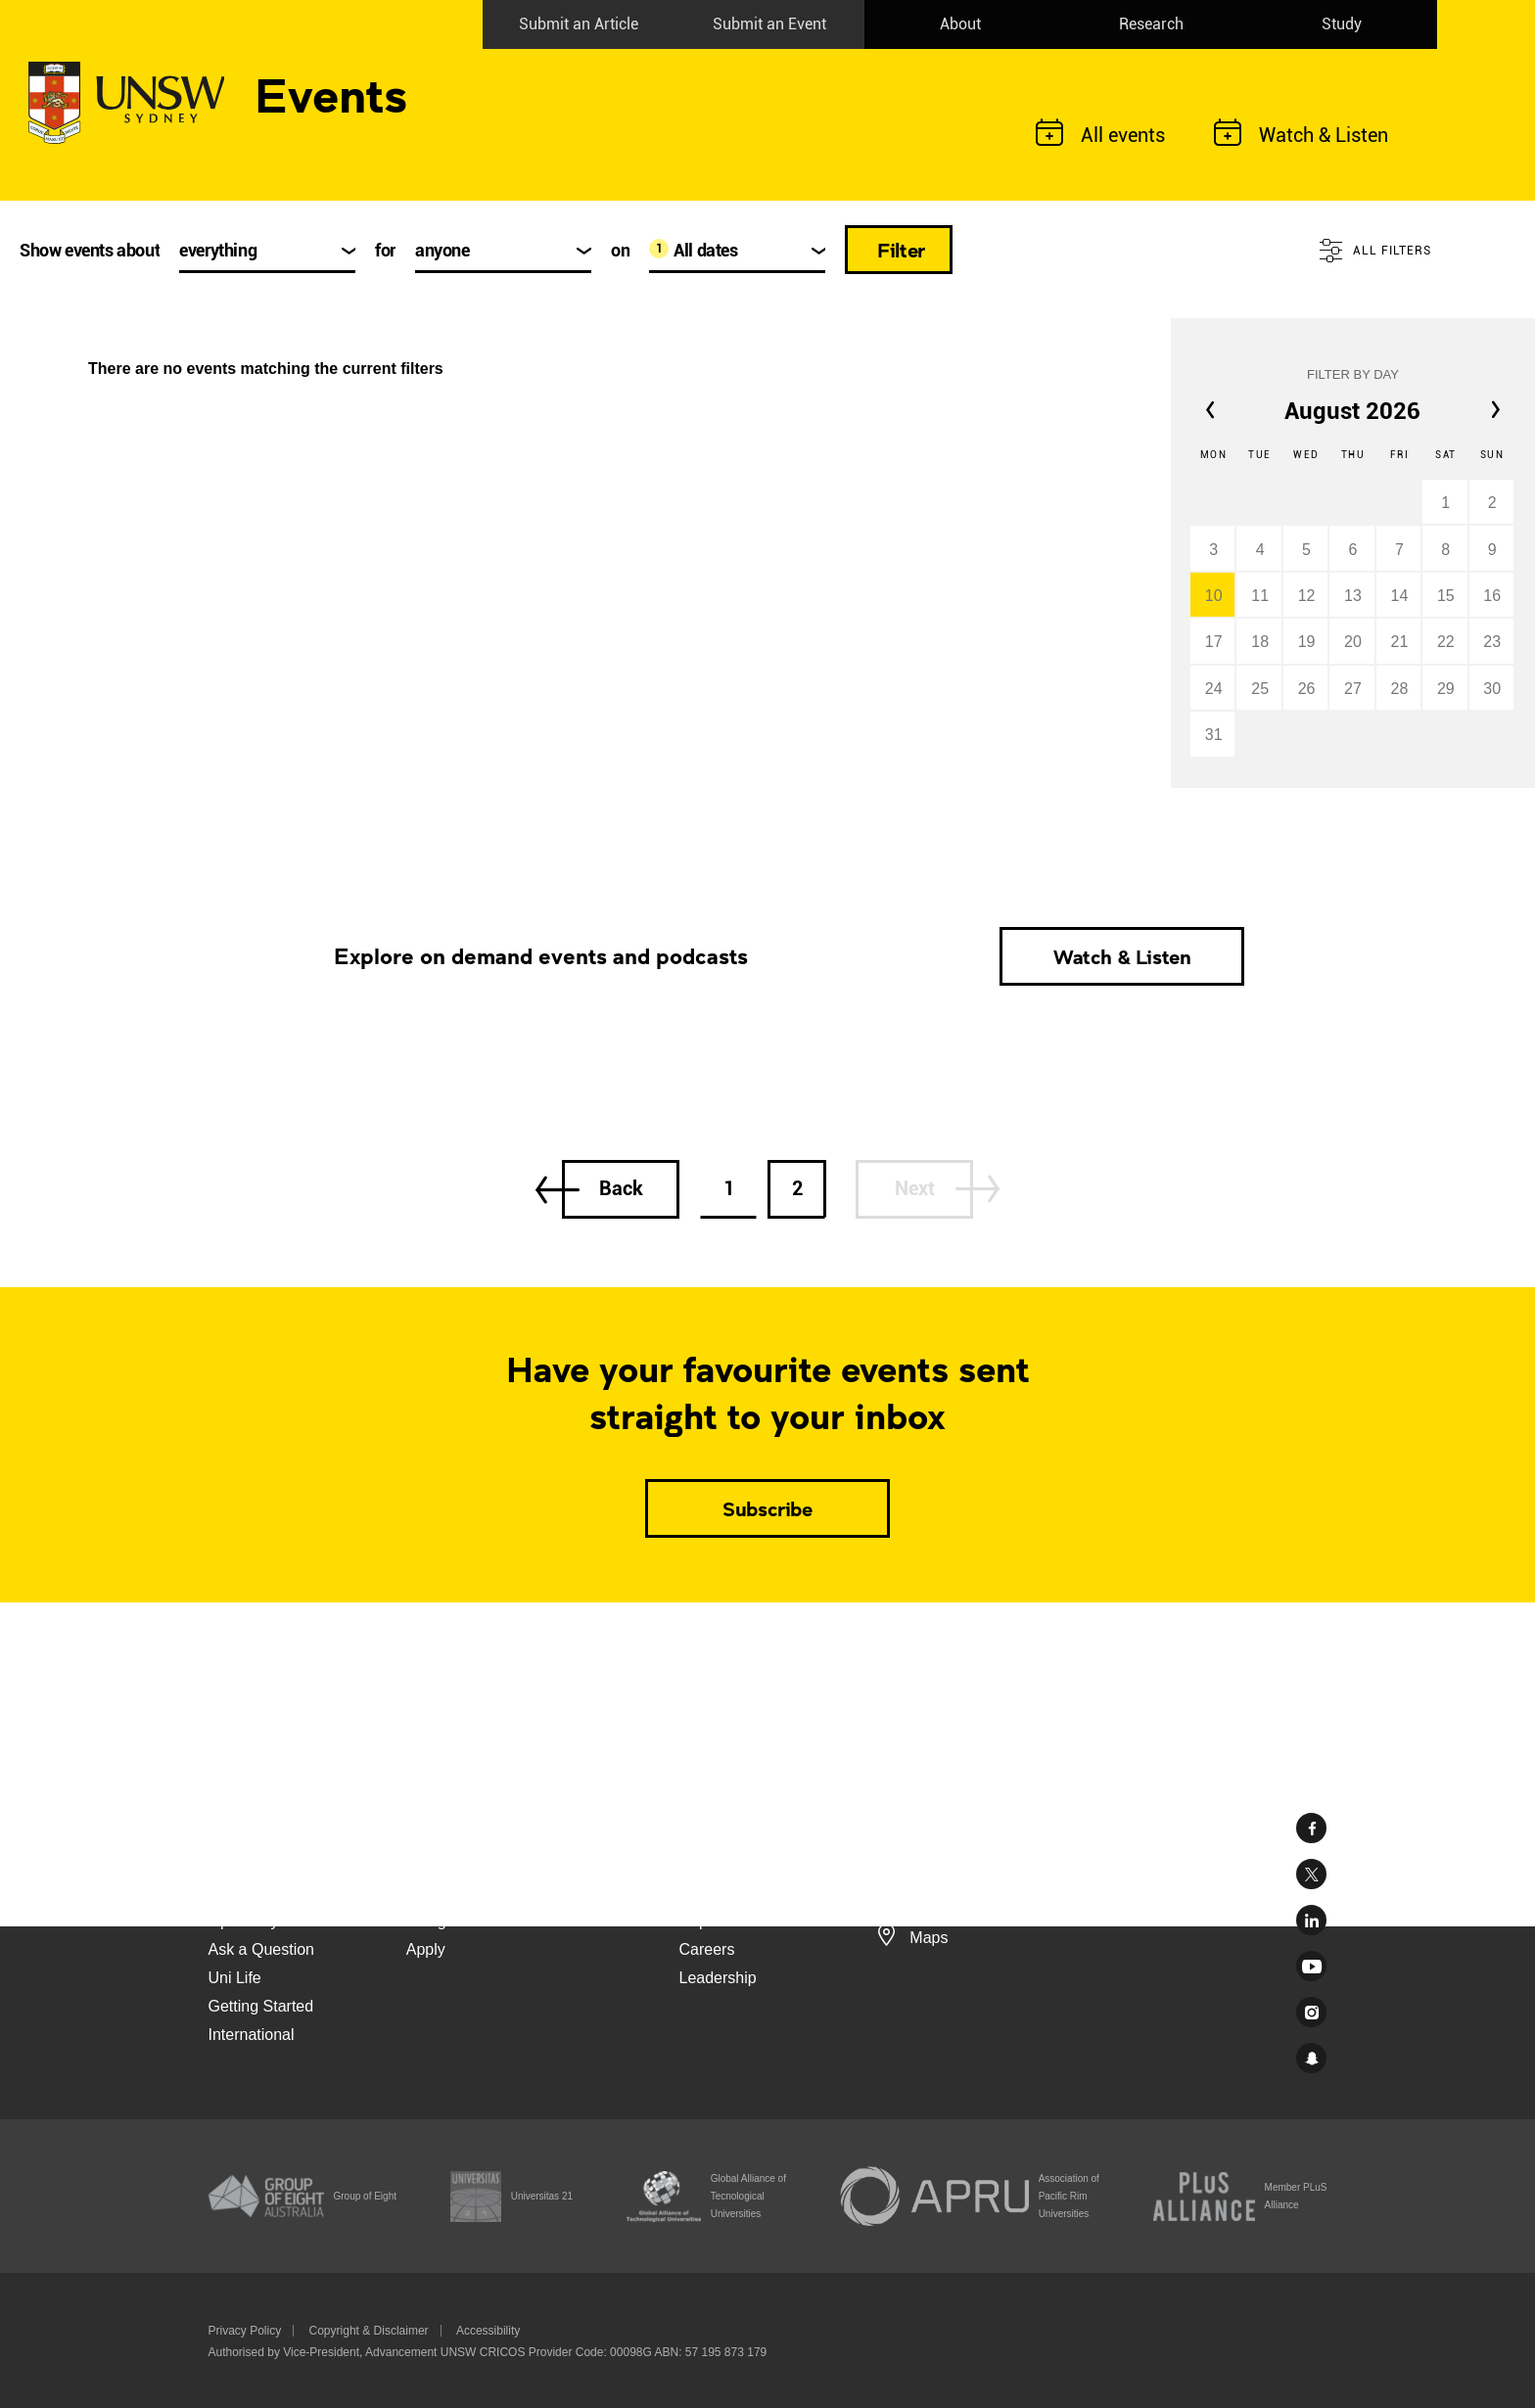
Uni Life (235, 1977)
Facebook (1311, 1828)
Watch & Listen (1121, 956)
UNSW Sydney (1311, 2058)
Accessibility (488, 2331)
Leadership (718, 1977)
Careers (707, 1949)
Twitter (1311, 1874)
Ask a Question (262, 1949)
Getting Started (261, 2006)
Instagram (1311, 2012)
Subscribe (767, 1508)
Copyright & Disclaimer (369, 2331)
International (252, 2034)
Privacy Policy (245, 2331)
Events (331, 92)
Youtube (1311, 1966)
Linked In (1311, 1920)
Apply (425, 1949)
